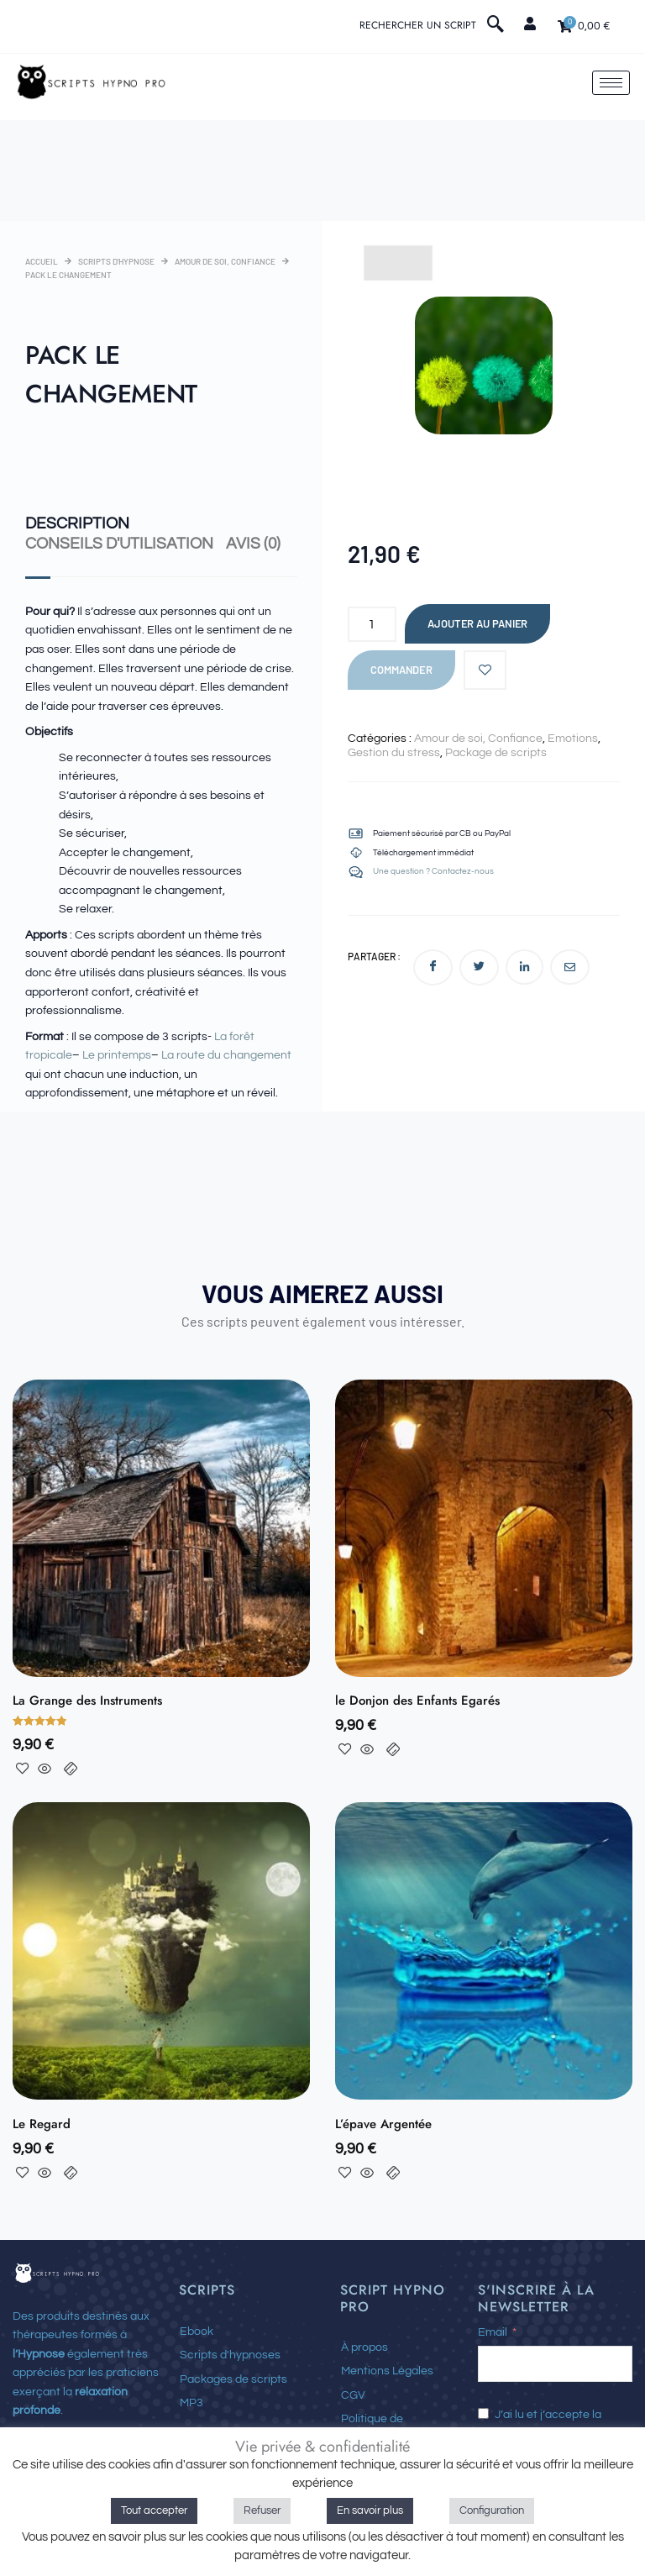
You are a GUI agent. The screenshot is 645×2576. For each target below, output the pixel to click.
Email (492, 2331)
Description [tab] (73, 523)
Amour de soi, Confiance (225, 261)
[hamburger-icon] (611, 83)
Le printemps (116, 1053)
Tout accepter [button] (154, 2510)
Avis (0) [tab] (243, 542)
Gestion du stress (394, 753)
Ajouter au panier (477, 623)
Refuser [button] (262, 2510)
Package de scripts (496, 753)
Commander (401, 669)
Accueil (41, 261)
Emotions (573, 738)
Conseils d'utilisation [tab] (113, 542)
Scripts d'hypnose (116, 261)
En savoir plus (370, 2510)
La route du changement (226, 1053)
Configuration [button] (491, 2510)
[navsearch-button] (495, 26)
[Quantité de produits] (372, 624)
